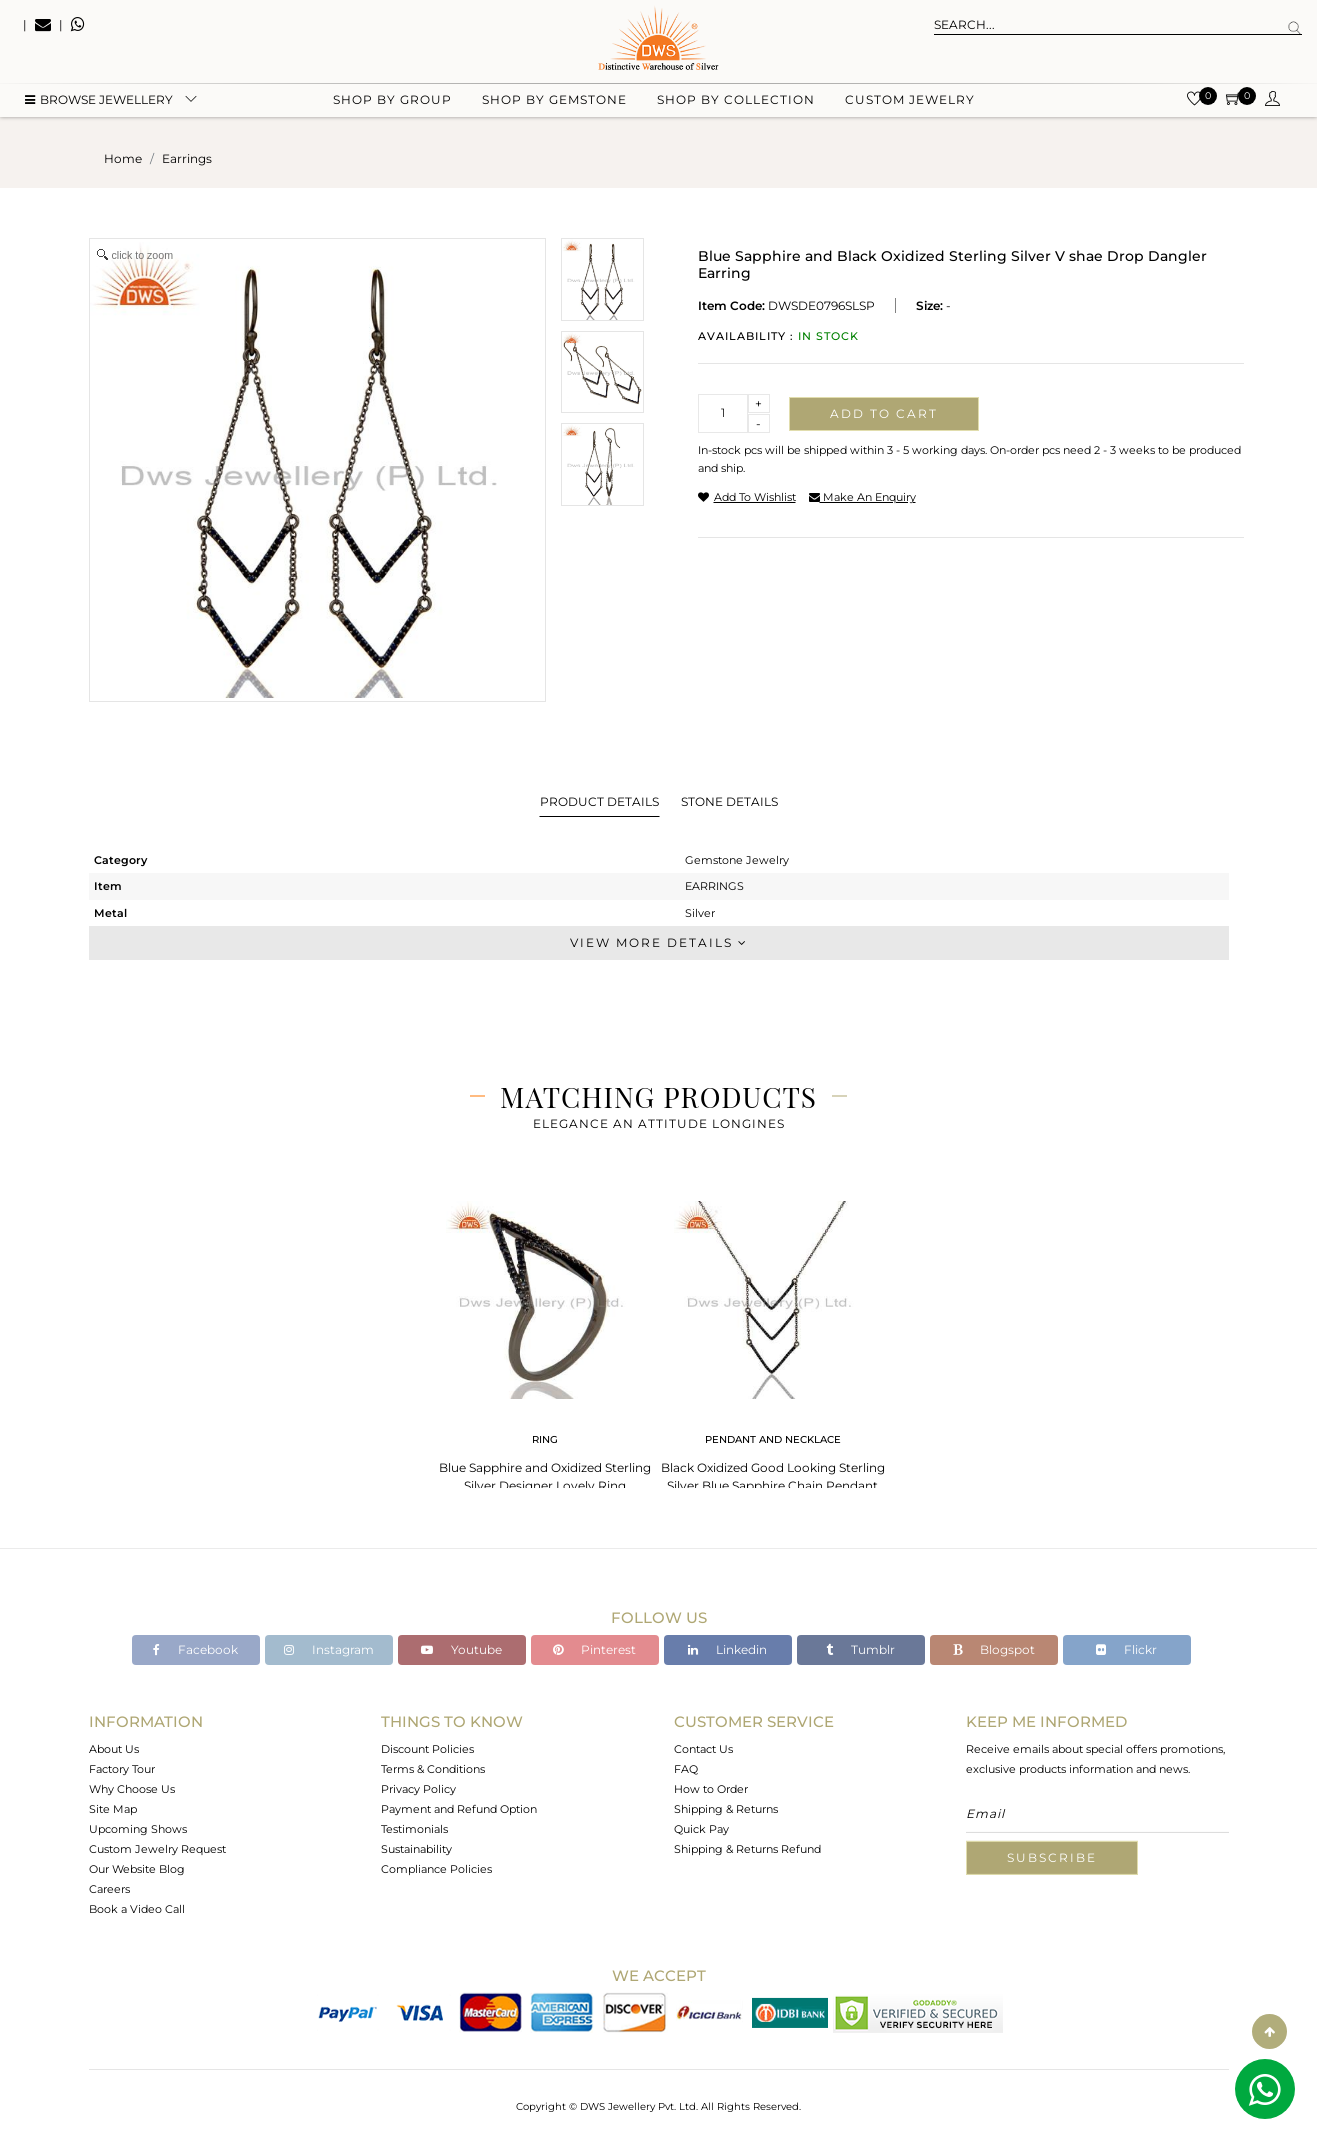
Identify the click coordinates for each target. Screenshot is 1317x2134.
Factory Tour (122, 1769)
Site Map (113, 1809)
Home (123, 158)
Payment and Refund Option (459, 1809)
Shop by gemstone (554, 100)
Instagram (329, 1649)
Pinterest (594, 1649)
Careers (109, 1889)
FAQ (686, 1769)
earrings (187, 158)
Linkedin (727, 1649)
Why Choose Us (132, 1789)
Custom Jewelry (910, 100)
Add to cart (884, 413)
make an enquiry (862, 497)
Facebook (195, 1649)
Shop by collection (736, 100)
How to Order (711, 1789)
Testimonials (414, 1829)
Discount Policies (427, 1749)
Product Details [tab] (599, 801)
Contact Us (703, 1749)
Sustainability (416, 1849)
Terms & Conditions (433, 1769)
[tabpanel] (545, 1340)
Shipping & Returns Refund (747, 1849)
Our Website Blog (137, 1869)
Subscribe (1052, 1857)
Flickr (1126, 1649)
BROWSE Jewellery (99, 100)
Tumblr (860, 1649)
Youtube (461, 1649)
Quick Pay (701, 1829)
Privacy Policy (418, 1789)
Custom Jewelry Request (157, 1849)
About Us (114, 1749)
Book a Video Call (137, 1909)
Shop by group (392, 100)
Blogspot (994, 1649)
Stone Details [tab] (729, 801)
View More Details (659, 942)
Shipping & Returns (726, 1809)
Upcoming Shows (138, 1829)
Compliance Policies (436, 1869)
